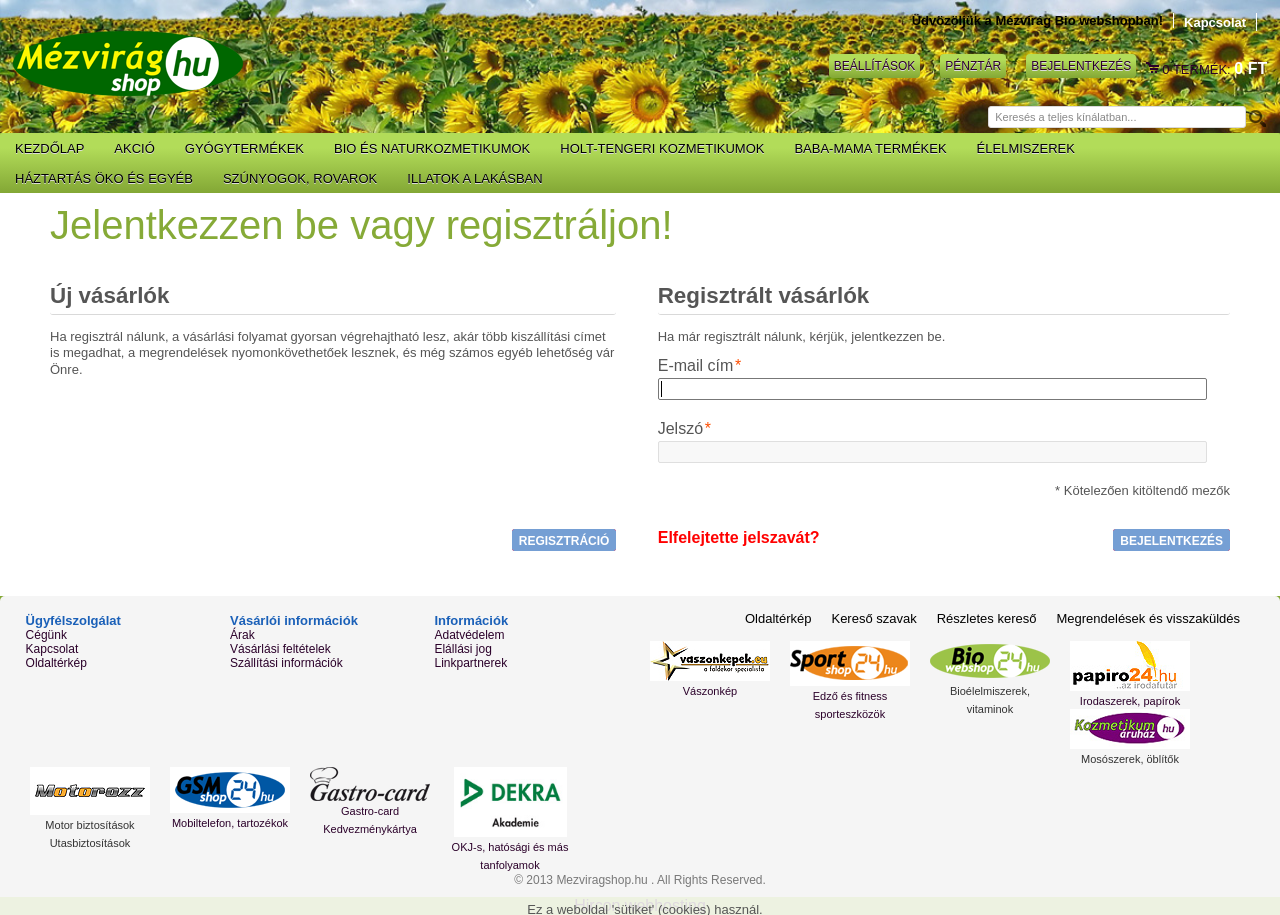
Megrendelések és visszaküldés (1148, 618)
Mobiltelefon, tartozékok (230, 823)
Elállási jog (462, 649)
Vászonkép (710, 691)
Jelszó (680, 429)
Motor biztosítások (89, 825)
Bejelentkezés (1081, 66)
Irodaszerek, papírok (1130, 701)
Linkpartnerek (470, 663)
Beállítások (874, 66)
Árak (242, 635)
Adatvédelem (469, 635)
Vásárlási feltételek (280, 649)
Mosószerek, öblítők (1130, 759)
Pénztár (973, 66)
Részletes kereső (987, 618)
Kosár (1154, 69)
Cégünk (46, 635)
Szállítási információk (286, 663)
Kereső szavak (873, 618)
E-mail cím (696, 366)
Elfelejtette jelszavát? (739, 537)
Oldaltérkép (56, 663)
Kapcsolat (1215, 22)
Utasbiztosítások (90, 843)
